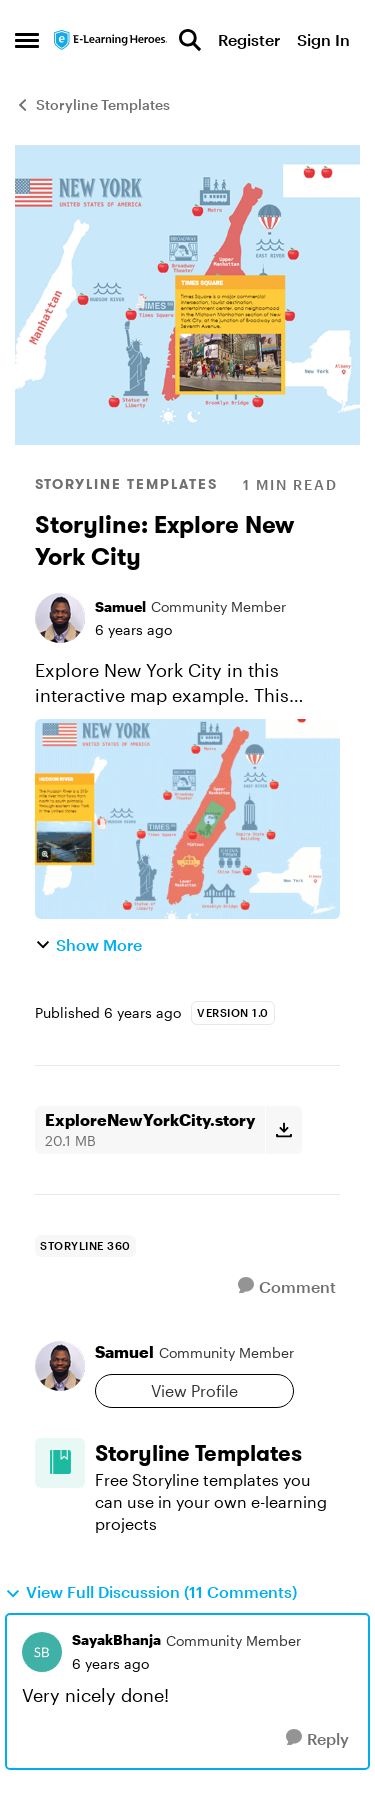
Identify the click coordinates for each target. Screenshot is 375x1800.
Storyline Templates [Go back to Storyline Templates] (92, 104)
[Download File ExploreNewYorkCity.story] (283, 1130)
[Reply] (317, 1738)
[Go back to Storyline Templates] (217, 1453)
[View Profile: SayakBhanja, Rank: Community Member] (42, 1652)
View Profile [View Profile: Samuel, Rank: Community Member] (194, 1390)
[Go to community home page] (111, 39)
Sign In (323, 39)
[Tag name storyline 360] (85, 1246)
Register (249, 39)
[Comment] (287, 1286)
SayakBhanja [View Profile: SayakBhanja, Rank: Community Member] (116, 1639)
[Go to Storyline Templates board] (60, 1463)
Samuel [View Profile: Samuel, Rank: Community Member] (120, 606)
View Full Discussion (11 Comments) (151, 1592)
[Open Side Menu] (27, 40)
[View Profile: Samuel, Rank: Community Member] (60, 618)
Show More (88, 944)
